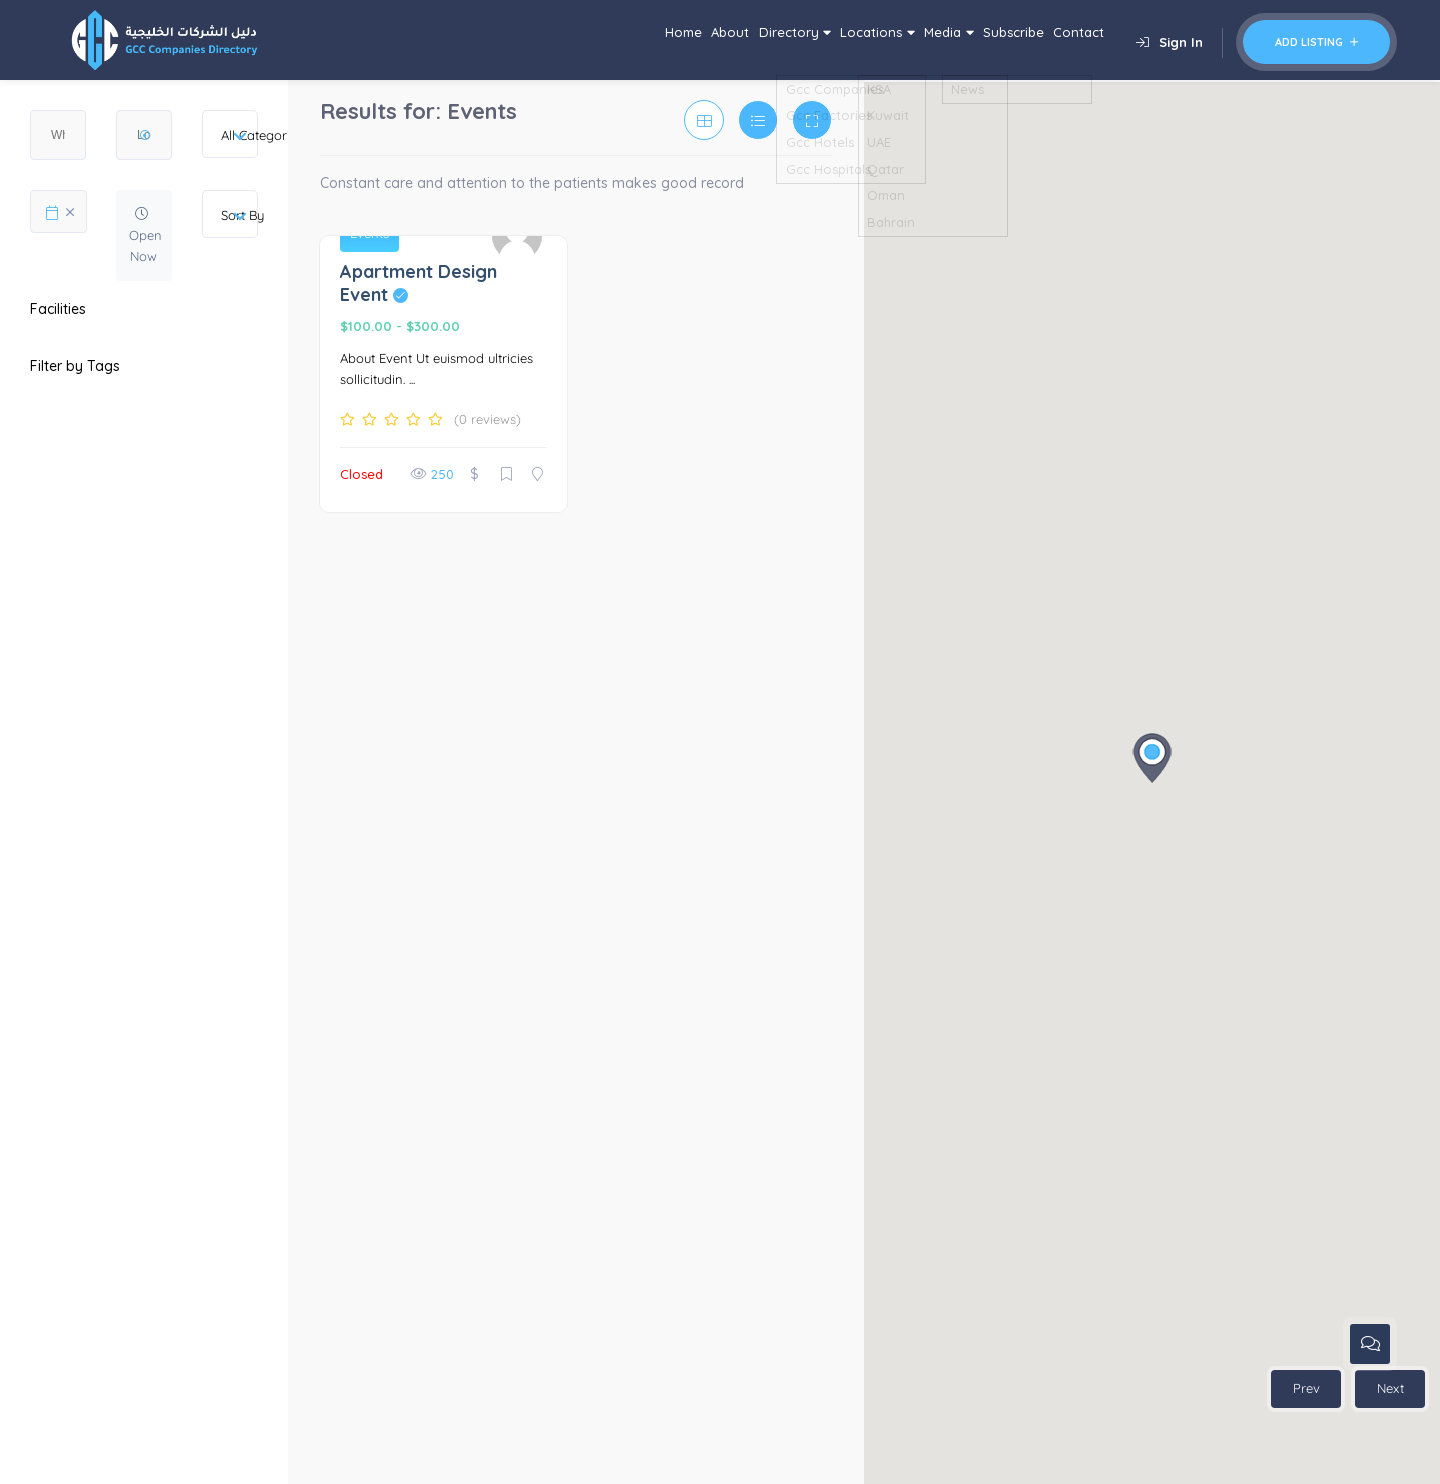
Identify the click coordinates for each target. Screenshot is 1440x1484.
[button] (1152, 758)
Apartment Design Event (418, 283)
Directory (688, 40)
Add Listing (1316, 42)
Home (536, 40)
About (602, 40)
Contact (1068, 40)
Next (1390, 1388)
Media (894, 40)
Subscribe (982, 40)
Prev (1306, 1388)
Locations (797, 40)
